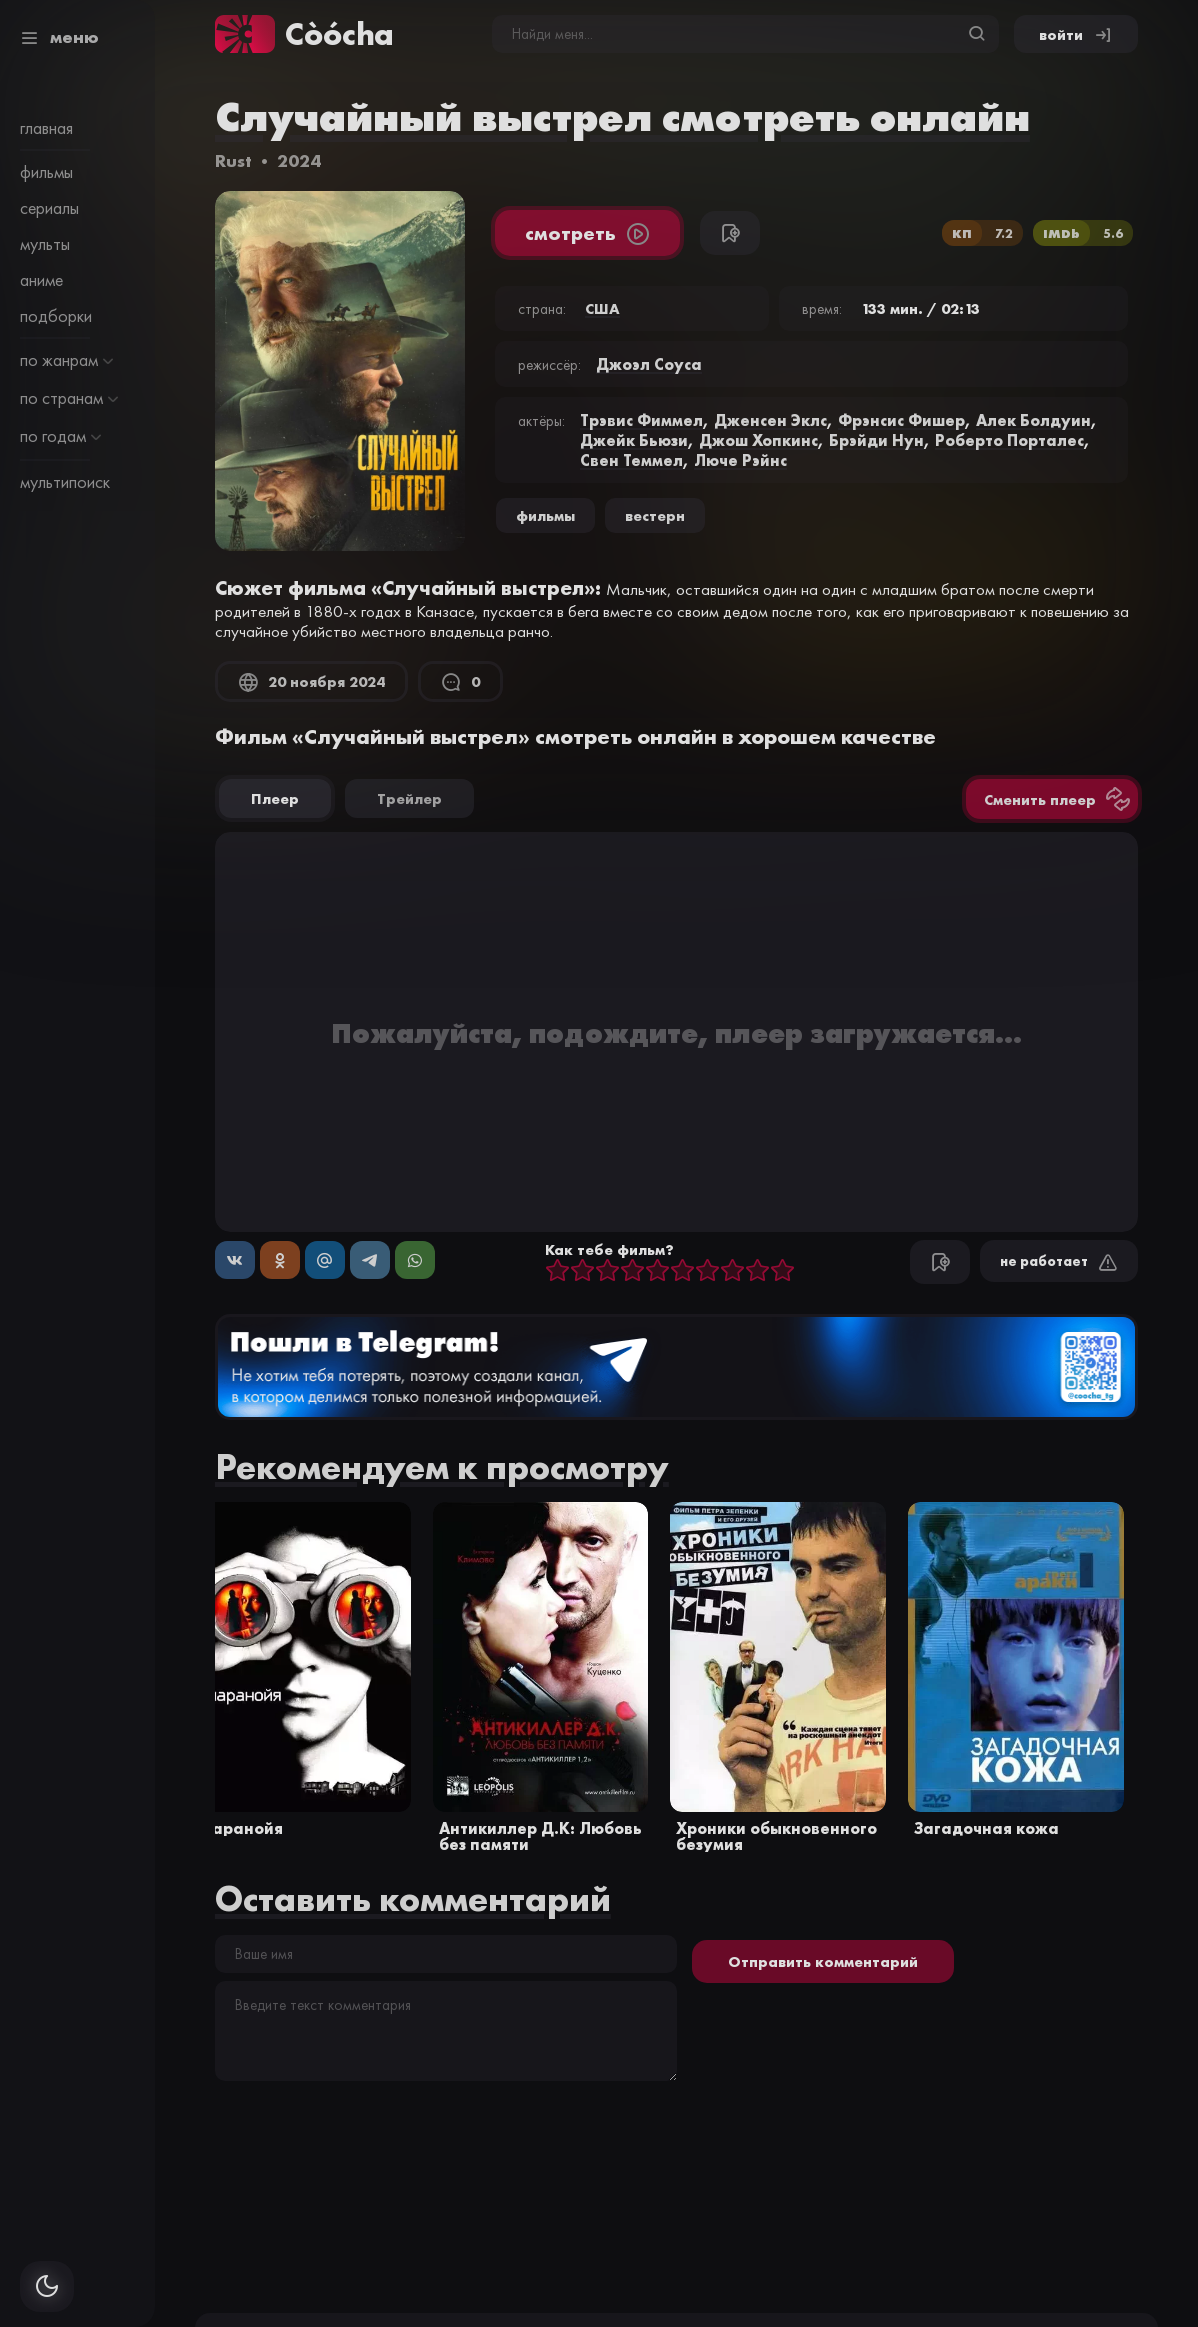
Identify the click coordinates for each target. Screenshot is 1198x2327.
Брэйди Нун (876, 440)
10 (782, 1271)
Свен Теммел (631, 460)
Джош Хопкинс (758, 440)
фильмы (46, 172)
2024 (299, 160)
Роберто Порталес (1009, 440)
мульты (45, 244)
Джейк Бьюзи (634, 440)
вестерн (655, 515)
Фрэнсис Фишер (901, 420)
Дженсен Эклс (770, 420)
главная (46, 128)
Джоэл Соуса (649, 364)
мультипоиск (65, 482)
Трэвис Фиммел (641, 420)
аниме (41, 280)
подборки (56, 316)
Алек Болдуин (1033, 420)
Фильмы (545, 515)
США (602, 308)
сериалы (49, 208)
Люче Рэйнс (740, 460)
